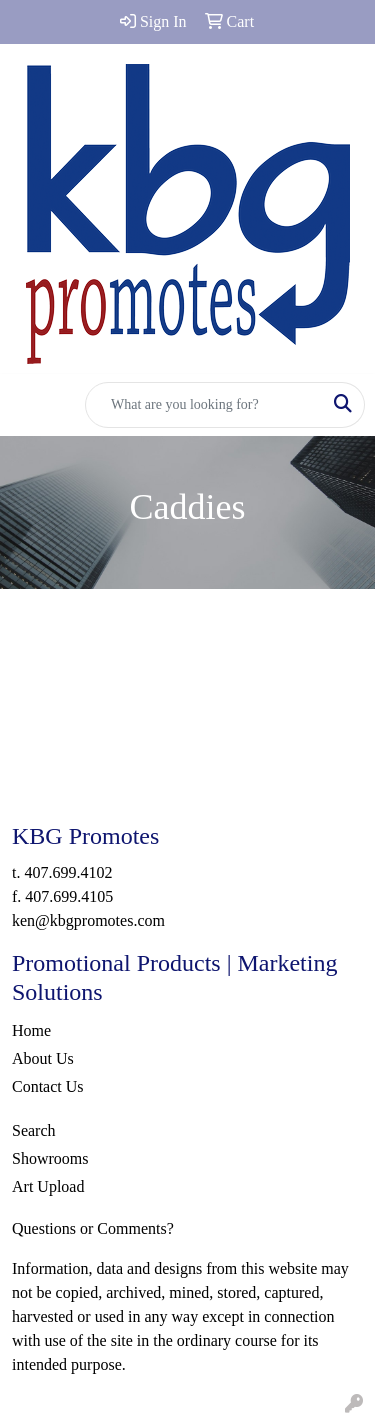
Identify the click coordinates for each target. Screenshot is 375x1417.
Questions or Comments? (93, 1228)
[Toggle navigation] (31, 405)
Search (34, 1130)
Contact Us (48, 1086)
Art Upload (48, 1186)
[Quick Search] (204, 405)
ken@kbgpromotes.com (88, 920)
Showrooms (50, 1158)
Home (31, 1030)
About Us (43, 1058)
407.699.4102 (68, 872)
